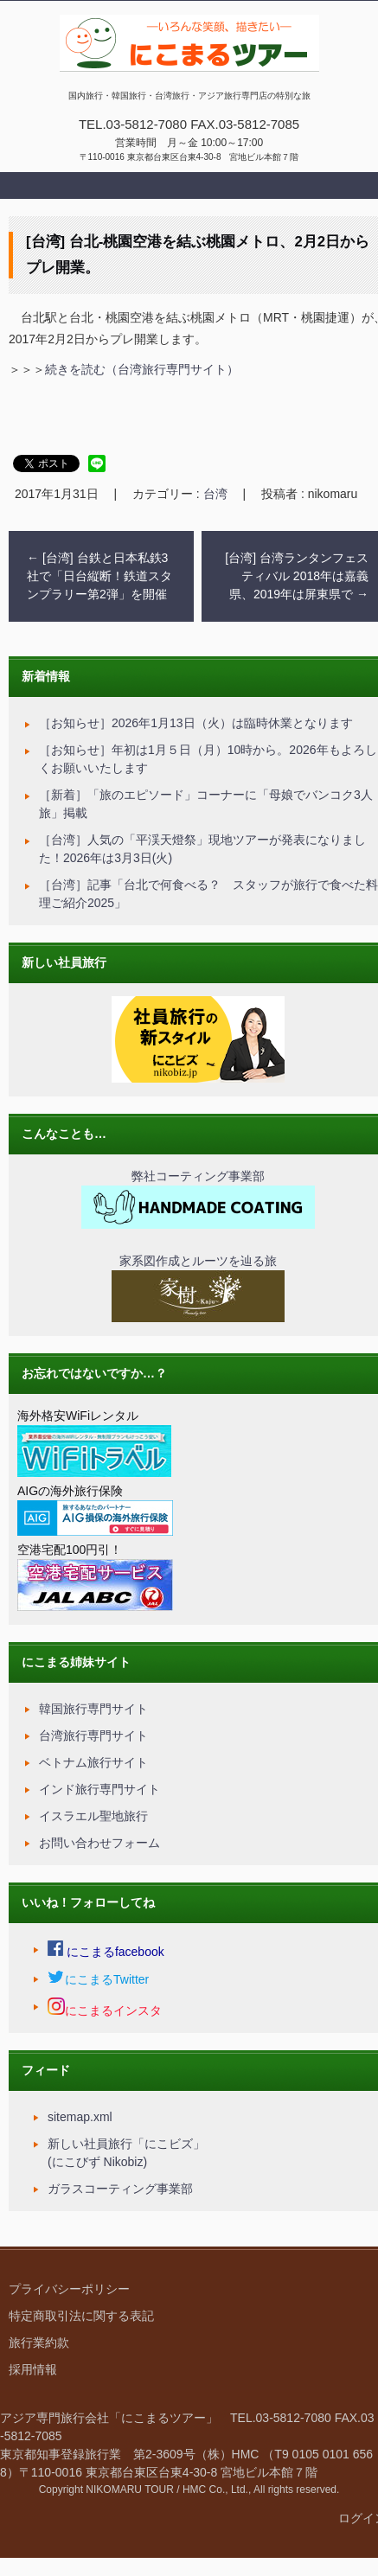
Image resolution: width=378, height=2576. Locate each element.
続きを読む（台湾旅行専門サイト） (142, 369)
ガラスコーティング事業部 (120, 2189)
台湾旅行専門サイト (93, 1735)
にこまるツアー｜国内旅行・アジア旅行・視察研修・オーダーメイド (187, 89)
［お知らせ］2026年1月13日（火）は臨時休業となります (196, 723)
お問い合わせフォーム (99, 1843)
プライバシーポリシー (69, 2289)
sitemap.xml (80, 2117)
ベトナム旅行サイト (93, 1762)
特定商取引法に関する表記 (81, 2316)
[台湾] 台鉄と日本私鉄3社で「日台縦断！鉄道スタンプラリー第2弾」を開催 (99, 576)
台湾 (215, 494)
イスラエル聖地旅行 (93, 1816)
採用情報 (33, 2369)
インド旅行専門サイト (99, 1789)
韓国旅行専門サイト (93, 1709)
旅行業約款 (39, 2342)
